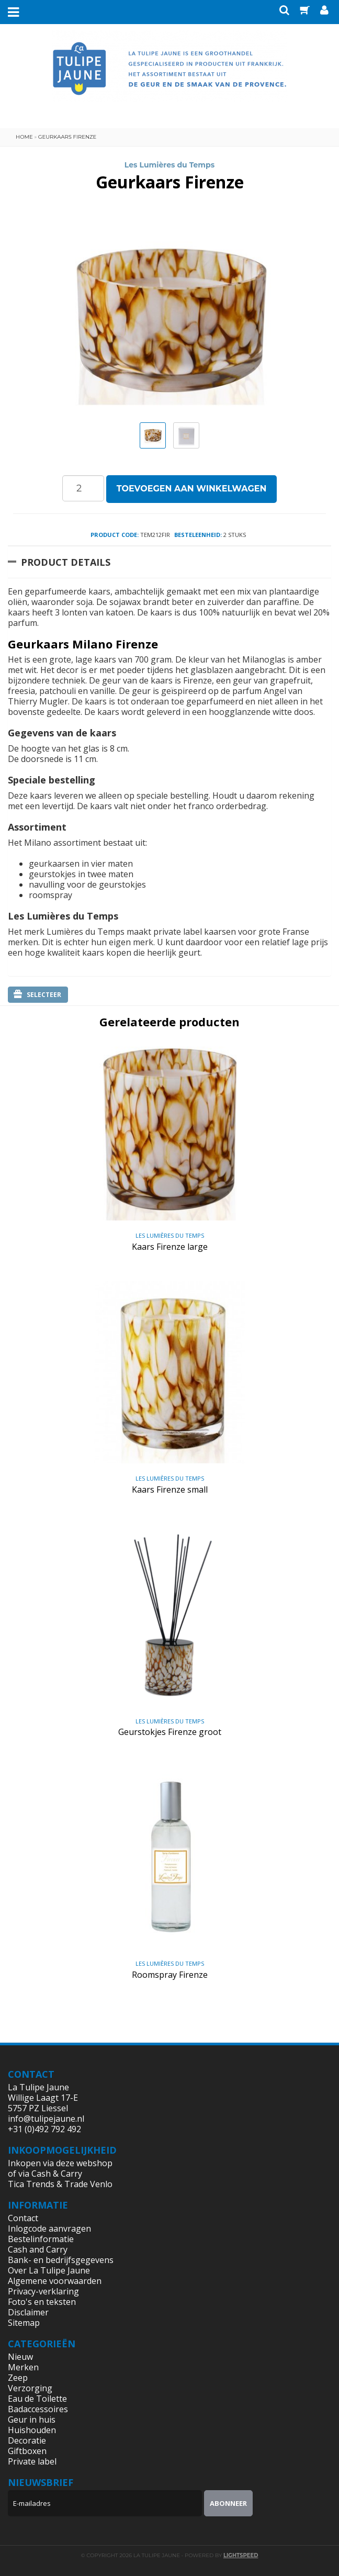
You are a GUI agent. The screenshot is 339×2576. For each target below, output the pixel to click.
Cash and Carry (37, 2249)
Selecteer (37, 994)
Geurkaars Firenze (67, 136)
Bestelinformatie (41, 2239)
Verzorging (30, 2388)
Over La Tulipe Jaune (49, 2270)
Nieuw (20, 2356)
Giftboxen (27, 2451)
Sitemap (24, 2322)
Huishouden (32, 2430)
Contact (23, 2218)
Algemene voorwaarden (54, 2281)
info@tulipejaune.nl (46, 2118)
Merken (23, 2367)
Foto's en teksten (42, 2302)
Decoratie (27, 2440)
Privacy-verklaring (43, 2291)
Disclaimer (28, 2312)
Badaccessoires (38, 2409)
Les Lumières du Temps (169, 165)
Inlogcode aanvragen (49, 2228)
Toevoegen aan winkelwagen (192, 489)
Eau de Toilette (37, 2398)
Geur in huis (31, 2419)
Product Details (65, 562)
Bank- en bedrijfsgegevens (61, 2260)
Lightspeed (240, 2555)
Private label (32, 2461)
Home (24, 136)
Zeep (18, 2377)
